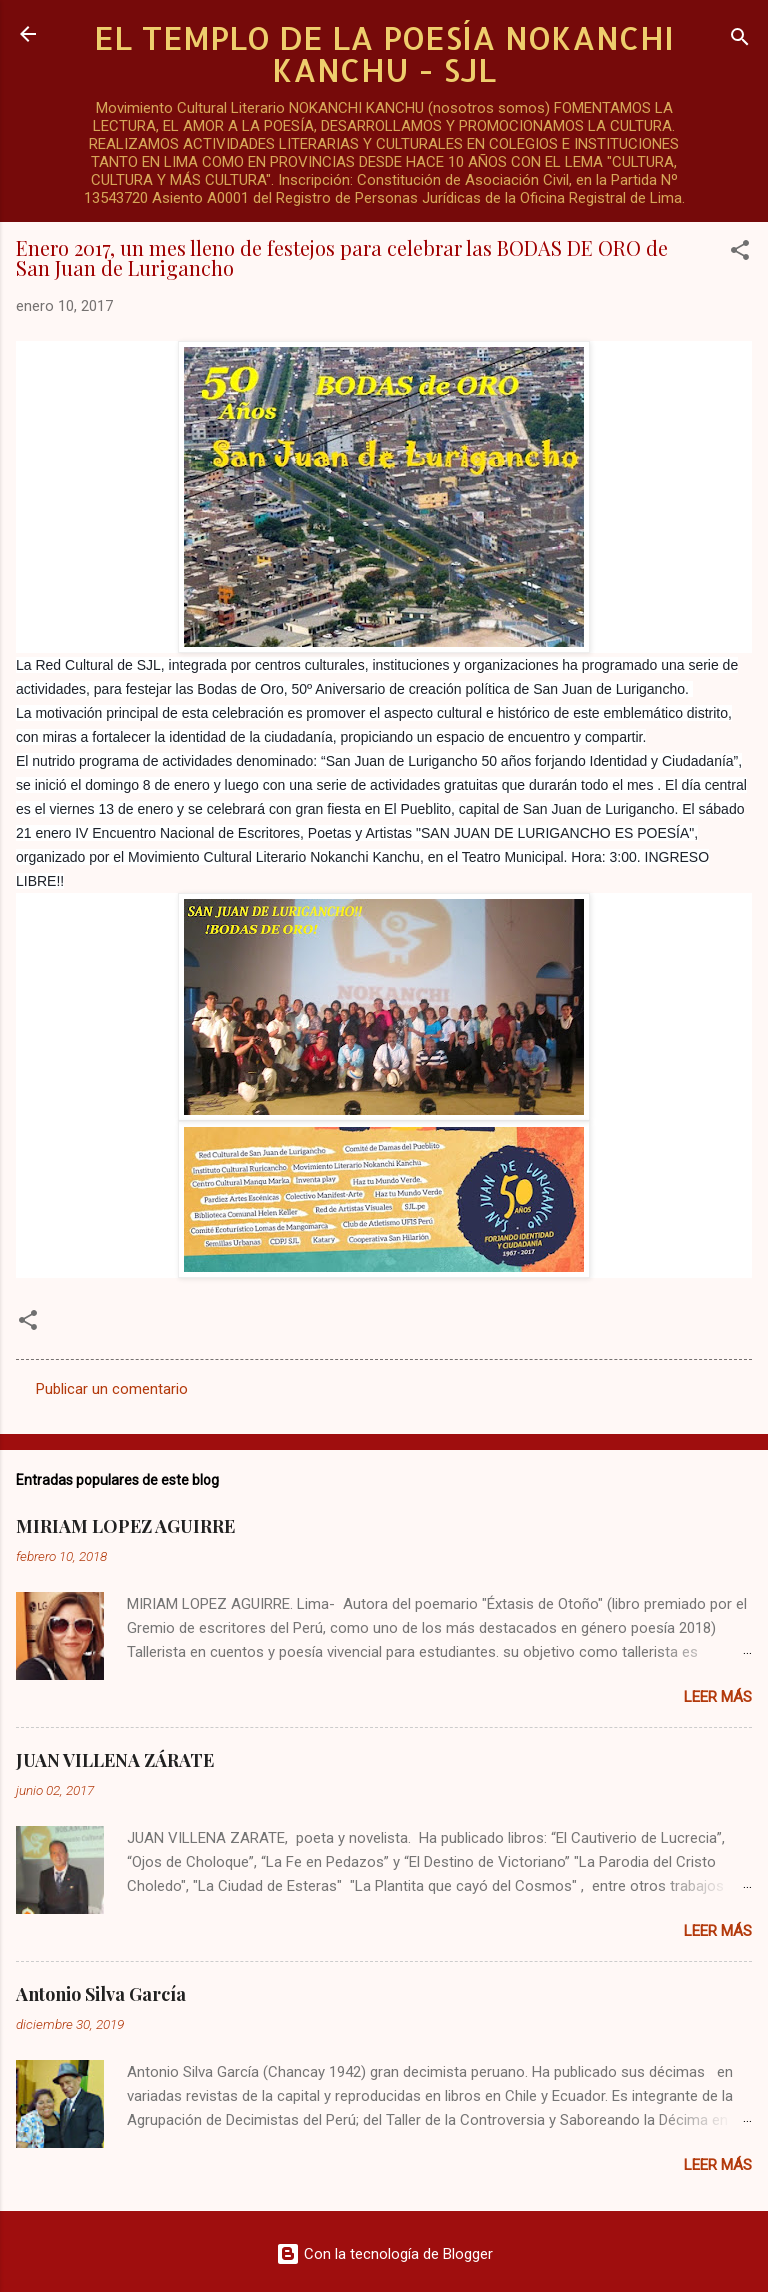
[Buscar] (740, 40)
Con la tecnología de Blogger (384, 2254)
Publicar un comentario (112, 1389)
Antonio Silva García (101, 1994)
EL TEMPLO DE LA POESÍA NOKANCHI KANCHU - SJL (384, 53)
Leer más (718, 1697)
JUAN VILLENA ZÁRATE (115, 1760)
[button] (740, 253)
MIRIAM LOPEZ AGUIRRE (125, 1526)
